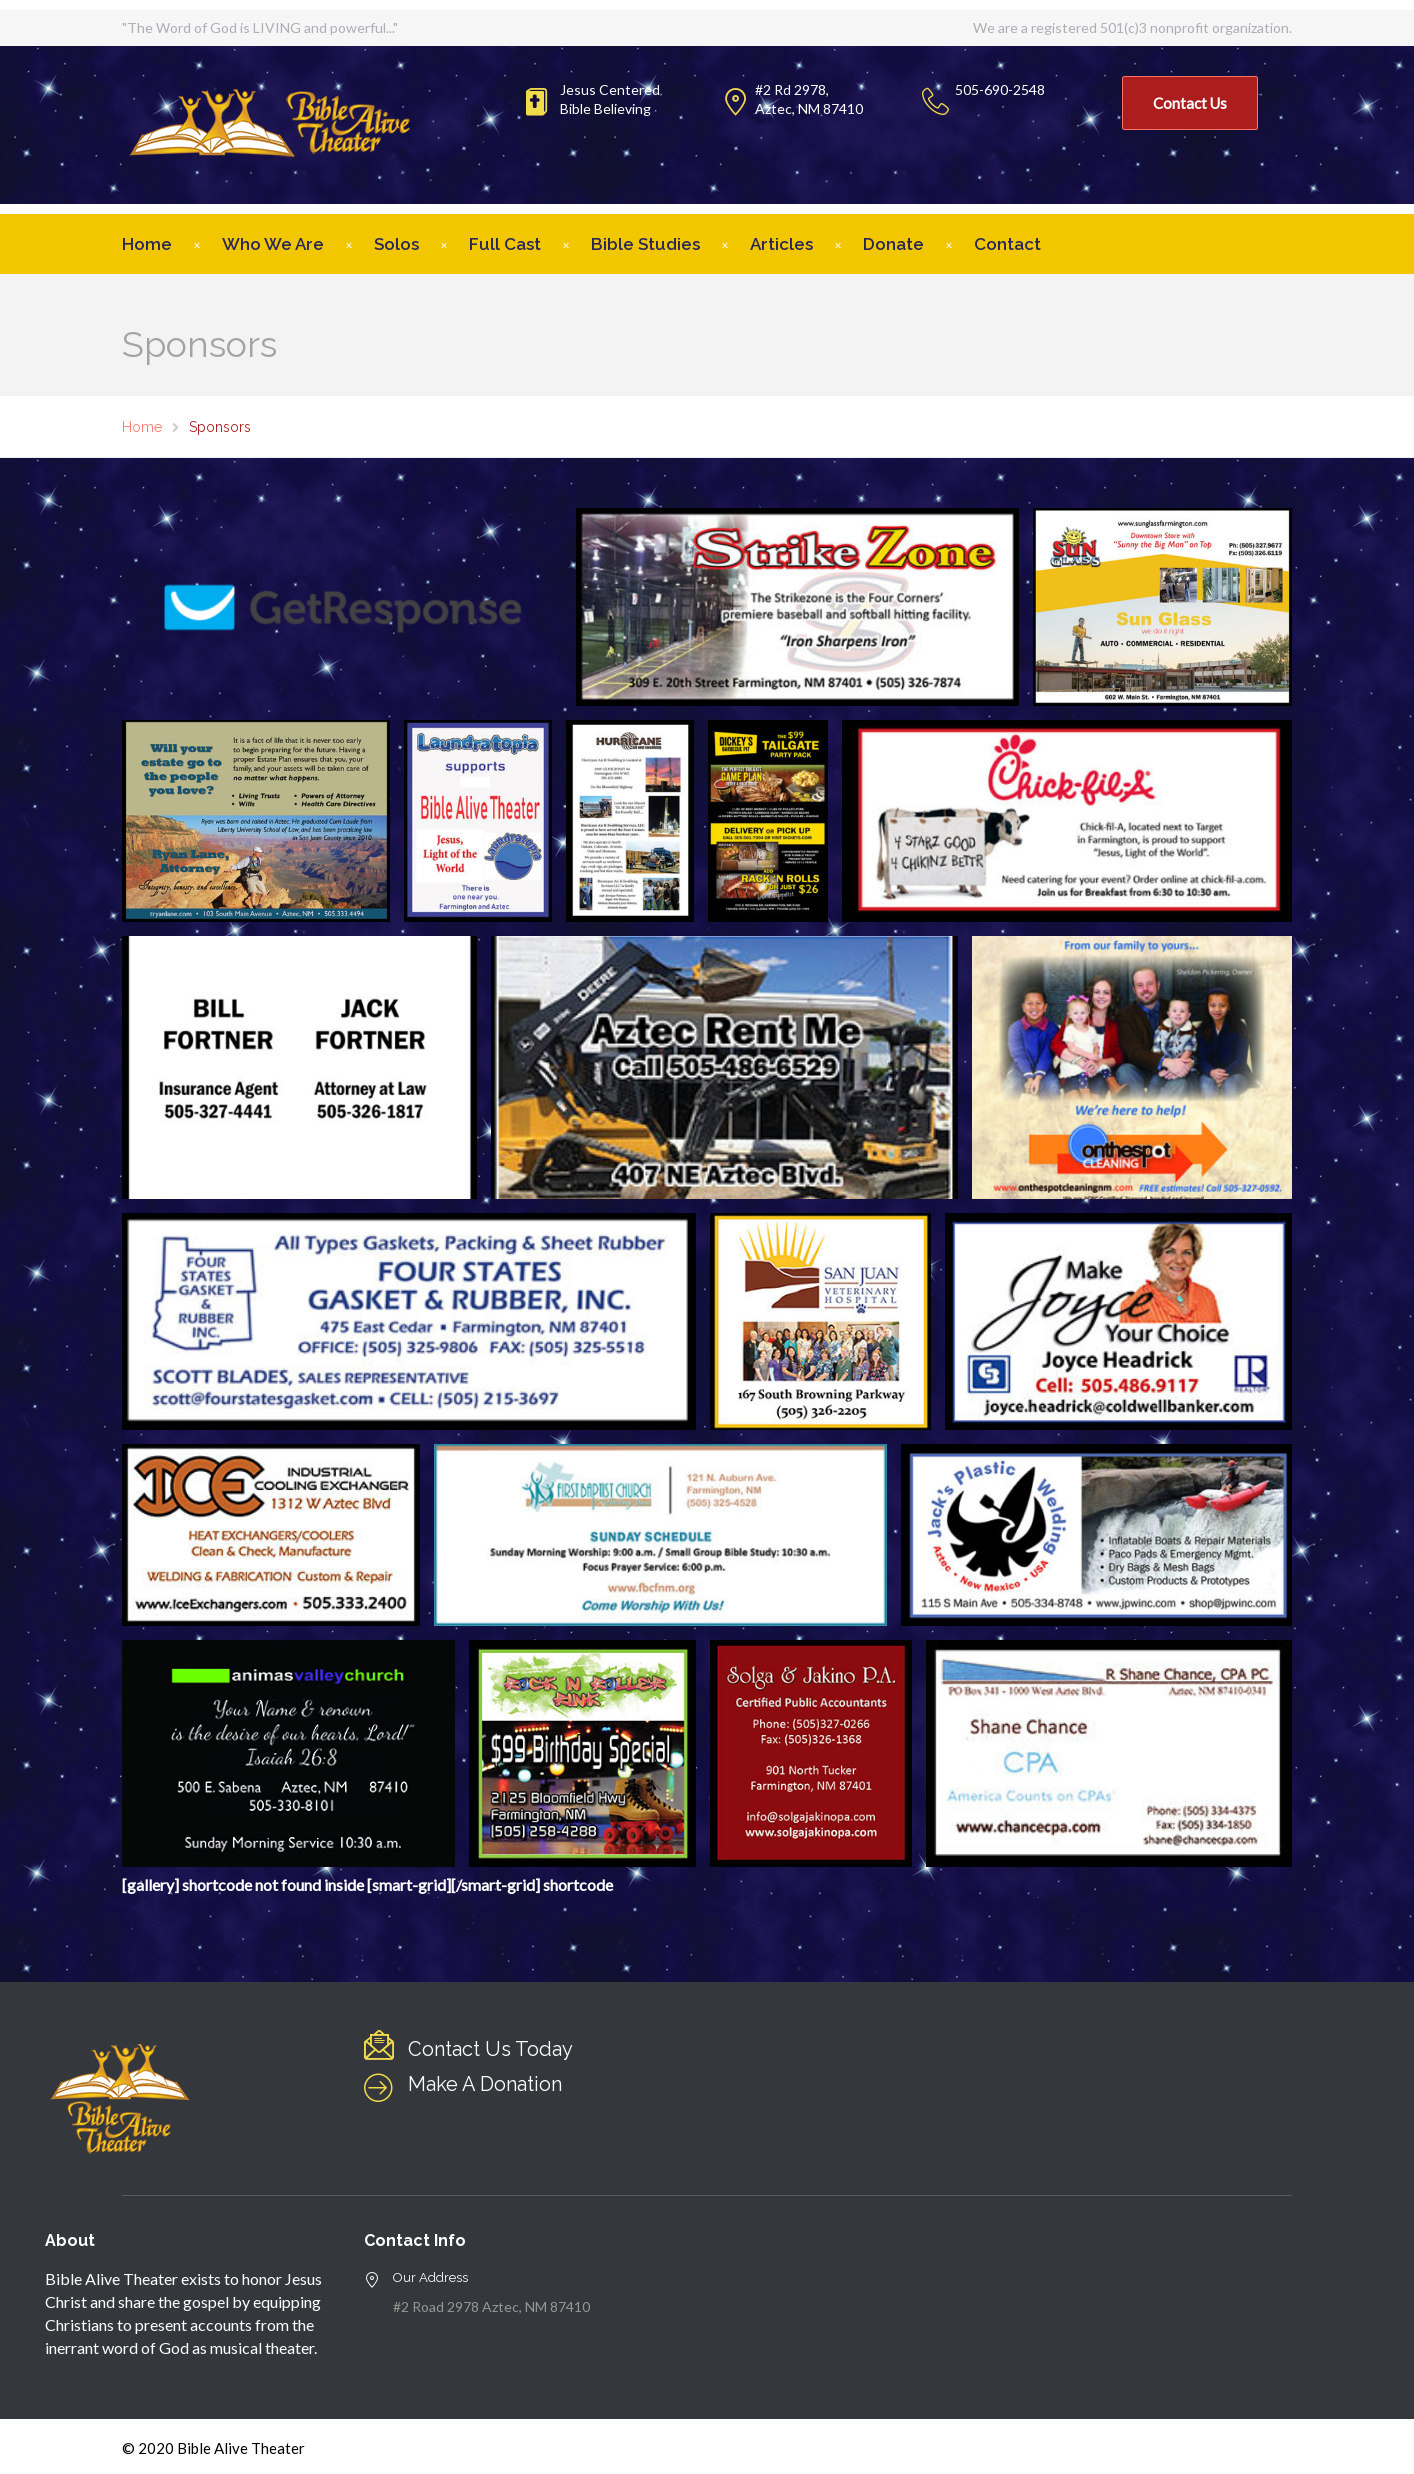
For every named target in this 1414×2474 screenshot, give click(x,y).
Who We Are (273, 244)
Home (147, 244)
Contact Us (1190, 103)
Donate (893, 244)
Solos (396, 244)
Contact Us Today (490, 2049)
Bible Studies (645, 244)
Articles (781, 244)
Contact (1007, 244)
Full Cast (505, 244)
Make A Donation (485, 2084)
